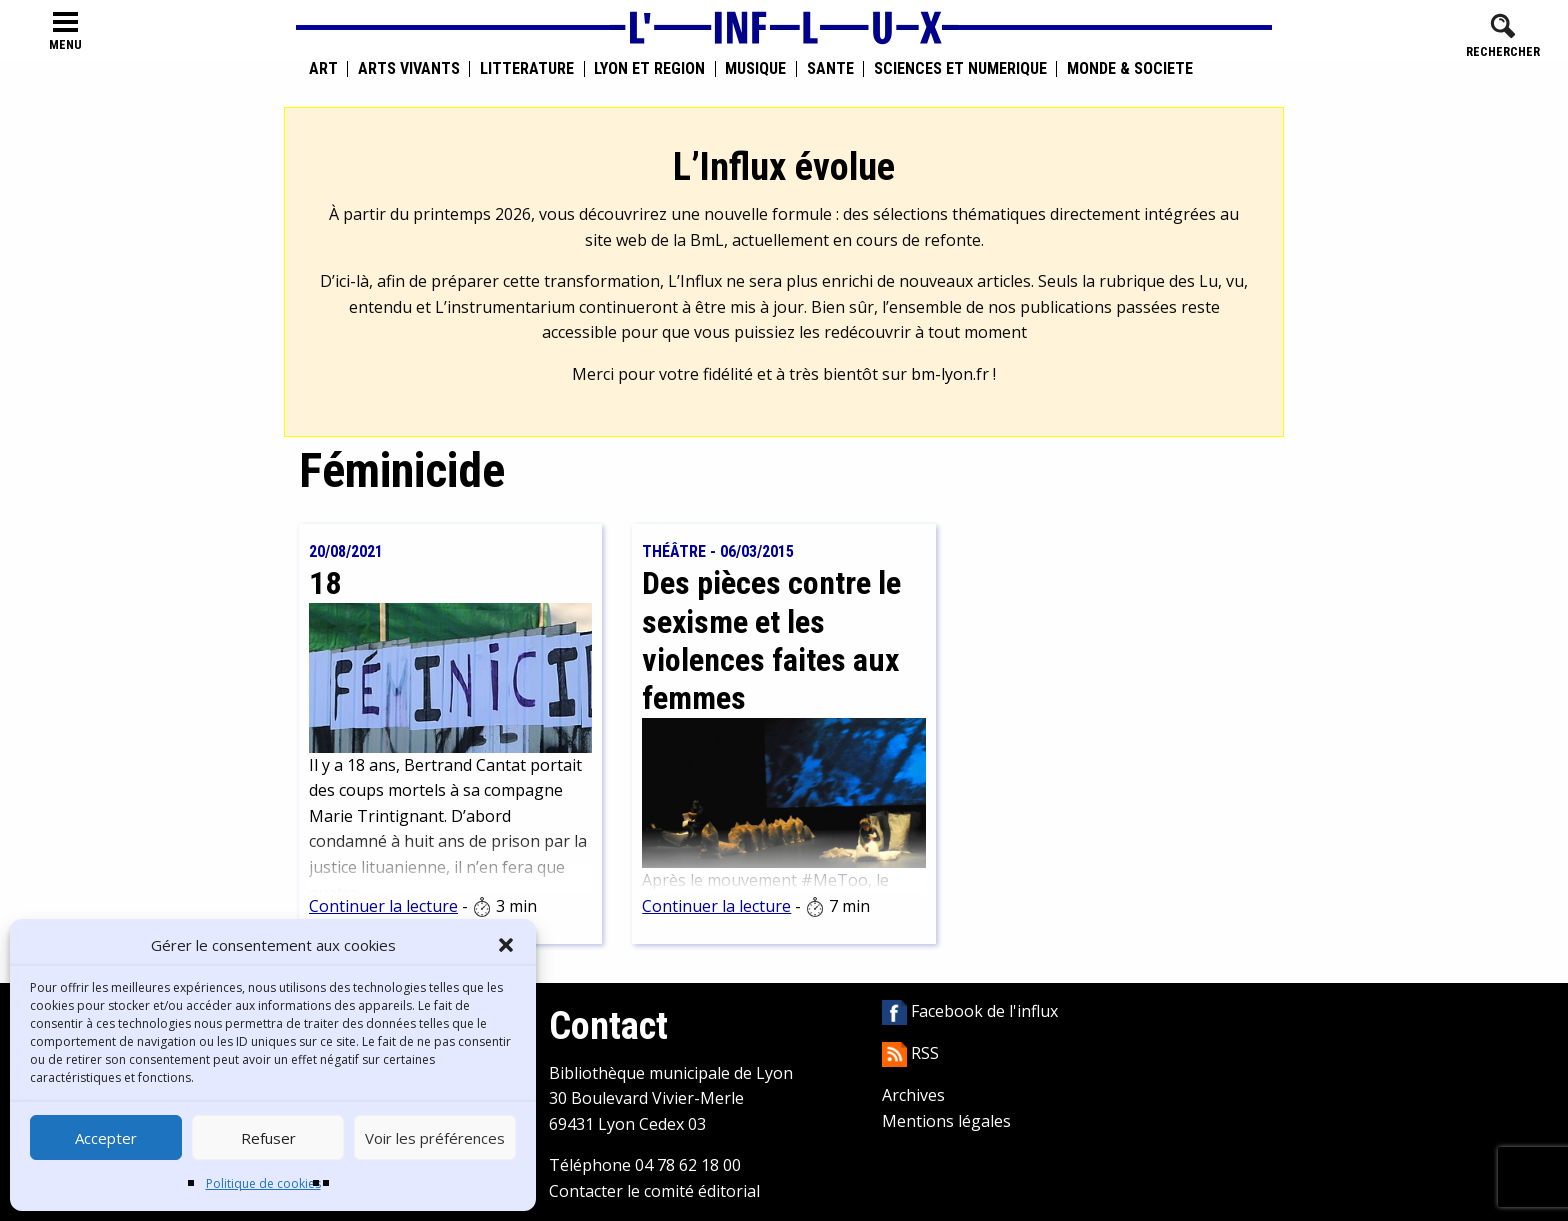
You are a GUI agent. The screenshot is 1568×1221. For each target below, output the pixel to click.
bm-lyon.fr (950, 374)
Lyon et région (649, 69)
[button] (506, 945)
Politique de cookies (263, 1183)
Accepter (106, 1138)
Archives (913, 1095)
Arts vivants (409, 69)
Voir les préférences (435, 1138)
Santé (830, 69)
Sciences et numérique (960, 69)
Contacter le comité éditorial (654, 1191)
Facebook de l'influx (970, 1011)
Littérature (527, 69)
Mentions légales (946, 1121)
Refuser (268, 1138)
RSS (910, 1053)
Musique (755, 69)
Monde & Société (1130, 69)
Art (323, 69)
